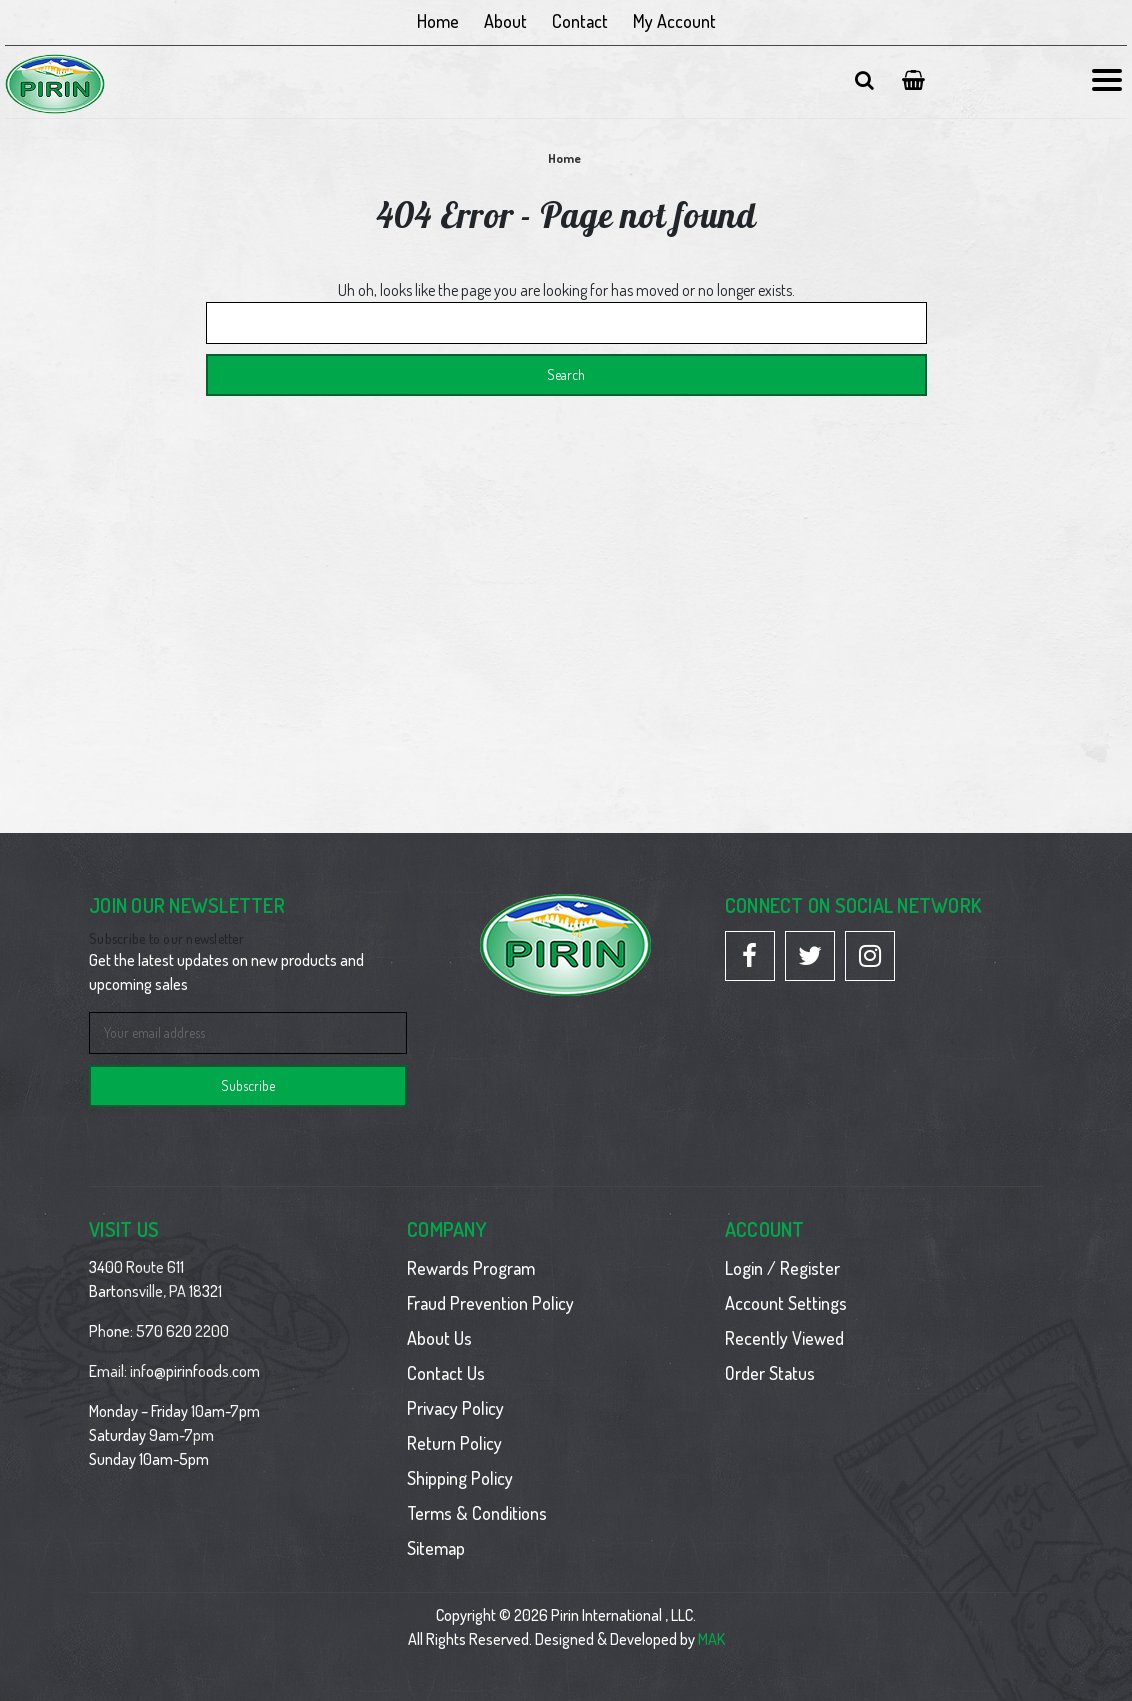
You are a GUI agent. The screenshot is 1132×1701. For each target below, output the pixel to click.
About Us (439, 1338)
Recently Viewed (784, 1338)
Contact (580, 21)
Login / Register (782, 1268)
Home (438, 21)
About (505, 21)
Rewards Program (471, 1268)
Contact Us (446, 1373)
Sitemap (436, 1548)
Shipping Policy (460, 1478)
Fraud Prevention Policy (490, 1303)
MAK (711, 1639)
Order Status (770, 1373)
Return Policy (454, 1443)
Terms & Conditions (477, 1513)
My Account (674, 21)
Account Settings (786, 1303)
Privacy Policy (455, 1408)
